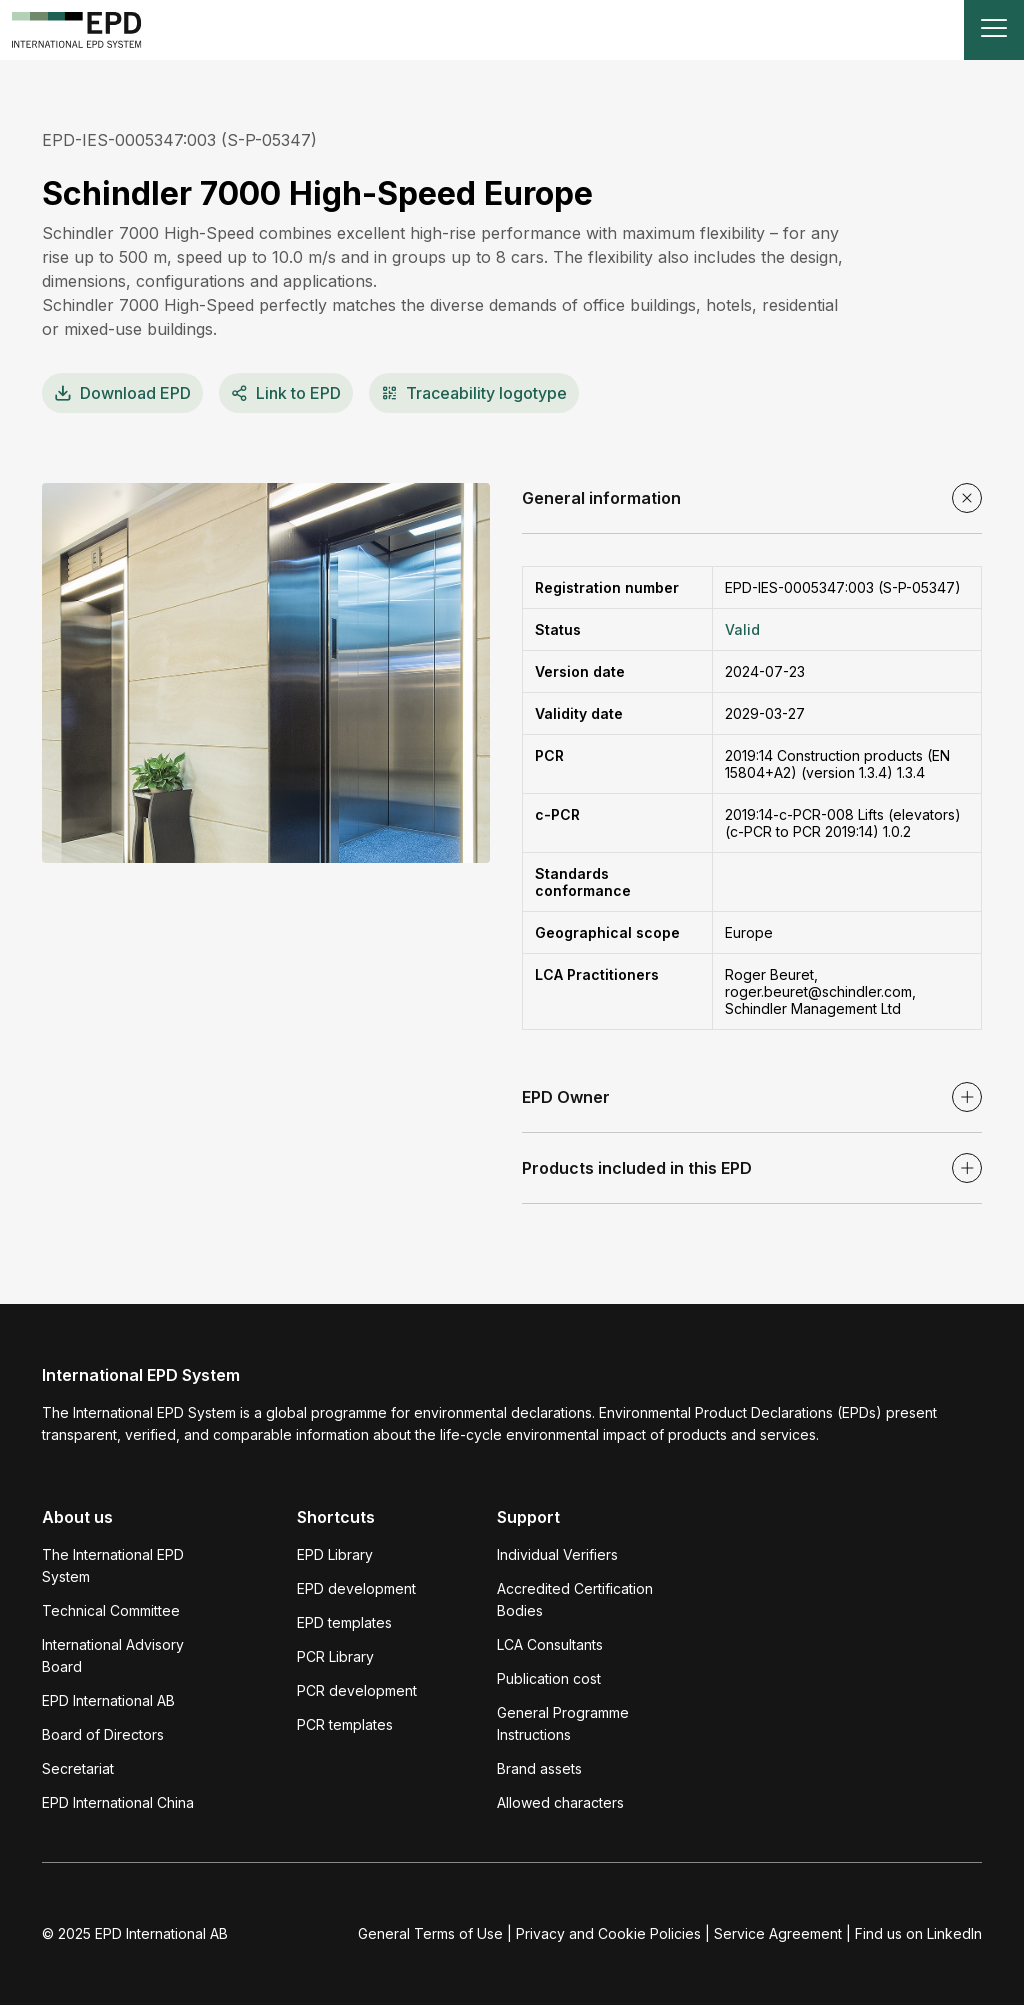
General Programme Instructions (563, 1723)
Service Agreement (778, 1933)
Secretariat (78, 1768)
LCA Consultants (550, 1644)
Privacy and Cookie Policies (608, 1933)
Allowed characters (560, 1802)
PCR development (357, 1690)
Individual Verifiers (557, 1554)
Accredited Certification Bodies (575, 1599)
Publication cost (549, 1678)
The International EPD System (113, 1565)
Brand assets (539, 1768)
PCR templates (345, 1724)
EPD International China (118, 1802)
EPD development (356, 1588)
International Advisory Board (113, 1655)
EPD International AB (108, 1700)
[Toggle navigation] (994, 30)
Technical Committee (111, 1610)
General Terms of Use (430, 1933)
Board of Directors (103, 1734)
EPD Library (335, 1554)
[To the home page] (77, 30)
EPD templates (344, 1622)
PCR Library (335, 1656)
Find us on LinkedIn (918, 1933)
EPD (122, 393)
